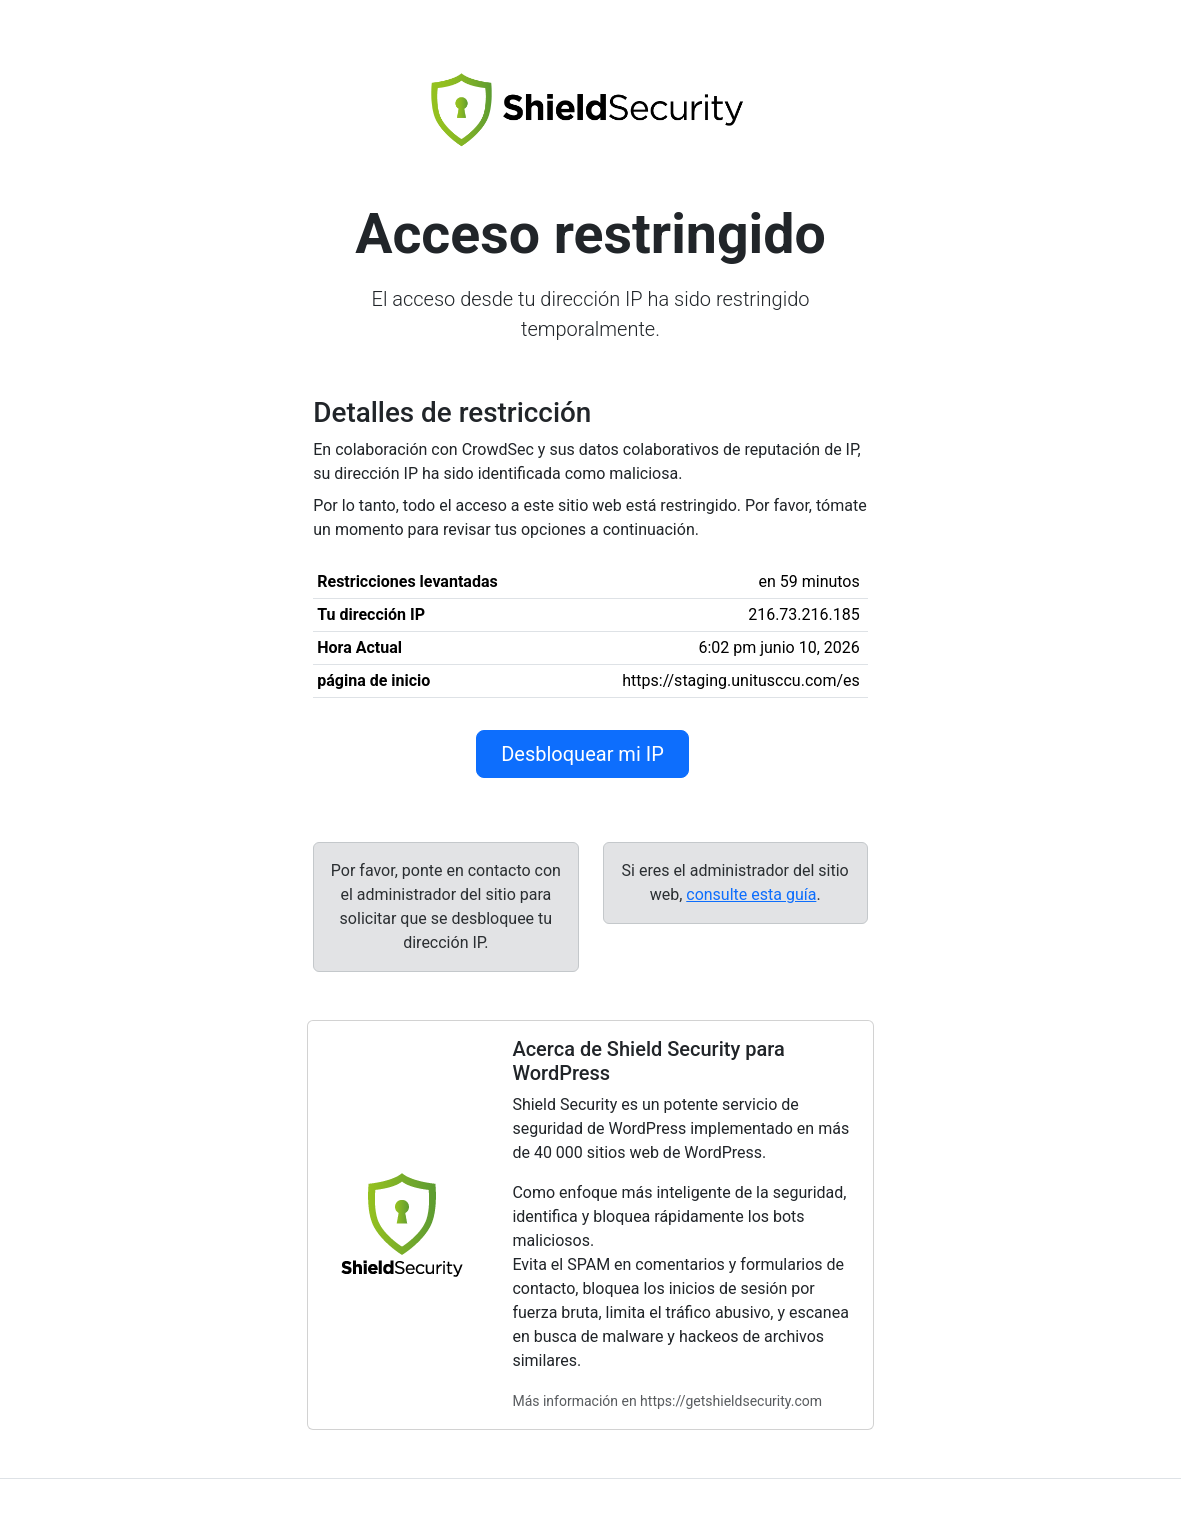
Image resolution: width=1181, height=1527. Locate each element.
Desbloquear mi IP (582, 754)
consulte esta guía (751, 894)
